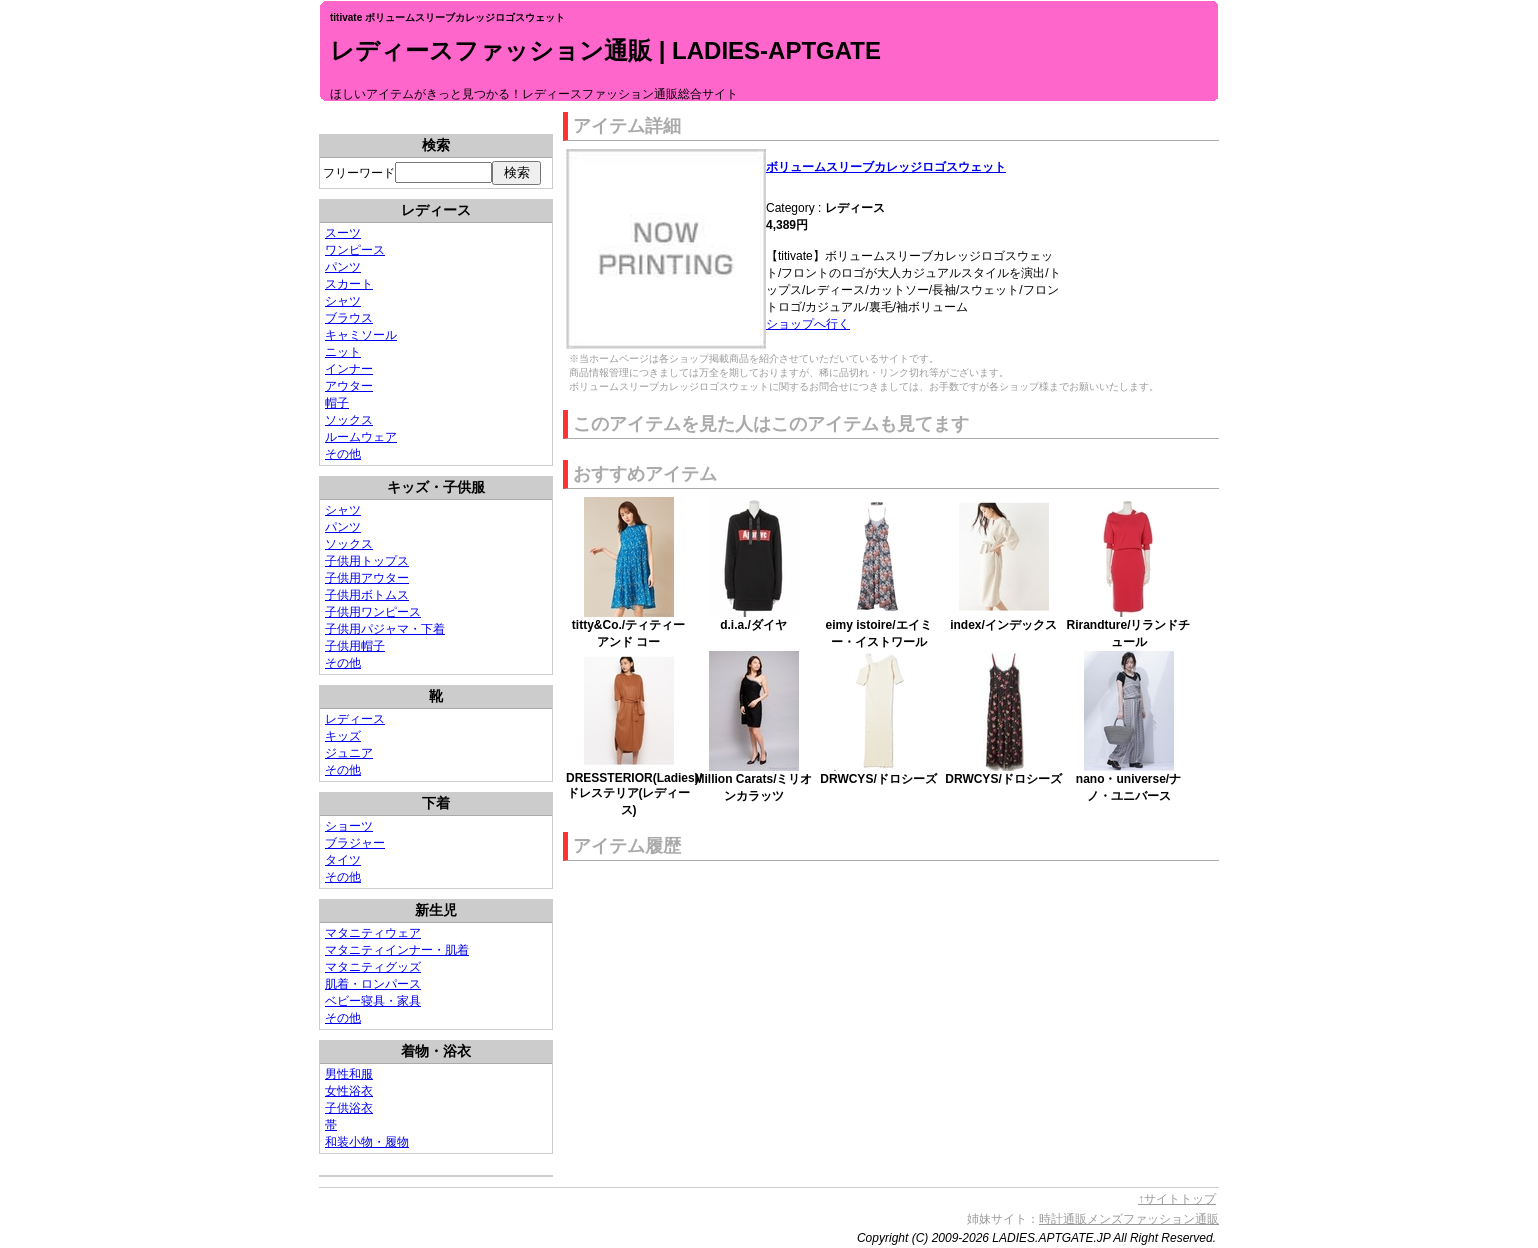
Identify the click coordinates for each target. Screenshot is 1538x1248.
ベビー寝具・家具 (373, 1001)
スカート (349, 284)
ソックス (349, 420)
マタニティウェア (373, 933)
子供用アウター (367, 578)
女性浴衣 (349, 1091)
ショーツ (349, 826)
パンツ (343, 267)
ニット (343, 352)
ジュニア (349, 753)
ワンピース (355, 250)
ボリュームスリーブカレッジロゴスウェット (886, 167)
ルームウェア (361, 437)
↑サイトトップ (1177, 1199)
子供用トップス (367, 561)
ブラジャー (355, 843)
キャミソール (361, 335)
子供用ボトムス (367, 595)
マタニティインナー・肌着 (397, 950)
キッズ (343, 736)
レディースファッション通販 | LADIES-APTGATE (605, 50)
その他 (343, 454)
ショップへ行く (808, 324)
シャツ (343, 301)
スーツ (343, 233)
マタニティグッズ (373, 967)
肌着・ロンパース (373, 984)
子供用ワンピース (373, 612)
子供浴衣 (349, 1108)
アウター (349, 386)
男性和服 (349, 1074)
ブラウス (349, 318)
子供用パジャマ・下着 (385, 629)
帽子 (337, 403)
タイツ (343, 860)
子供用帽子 (355, 646)
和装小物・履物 (367, 1142)
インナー (349, 369)
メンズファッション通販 (1153, 1219)
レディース (355, 719)
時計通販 (1063, 1219)
